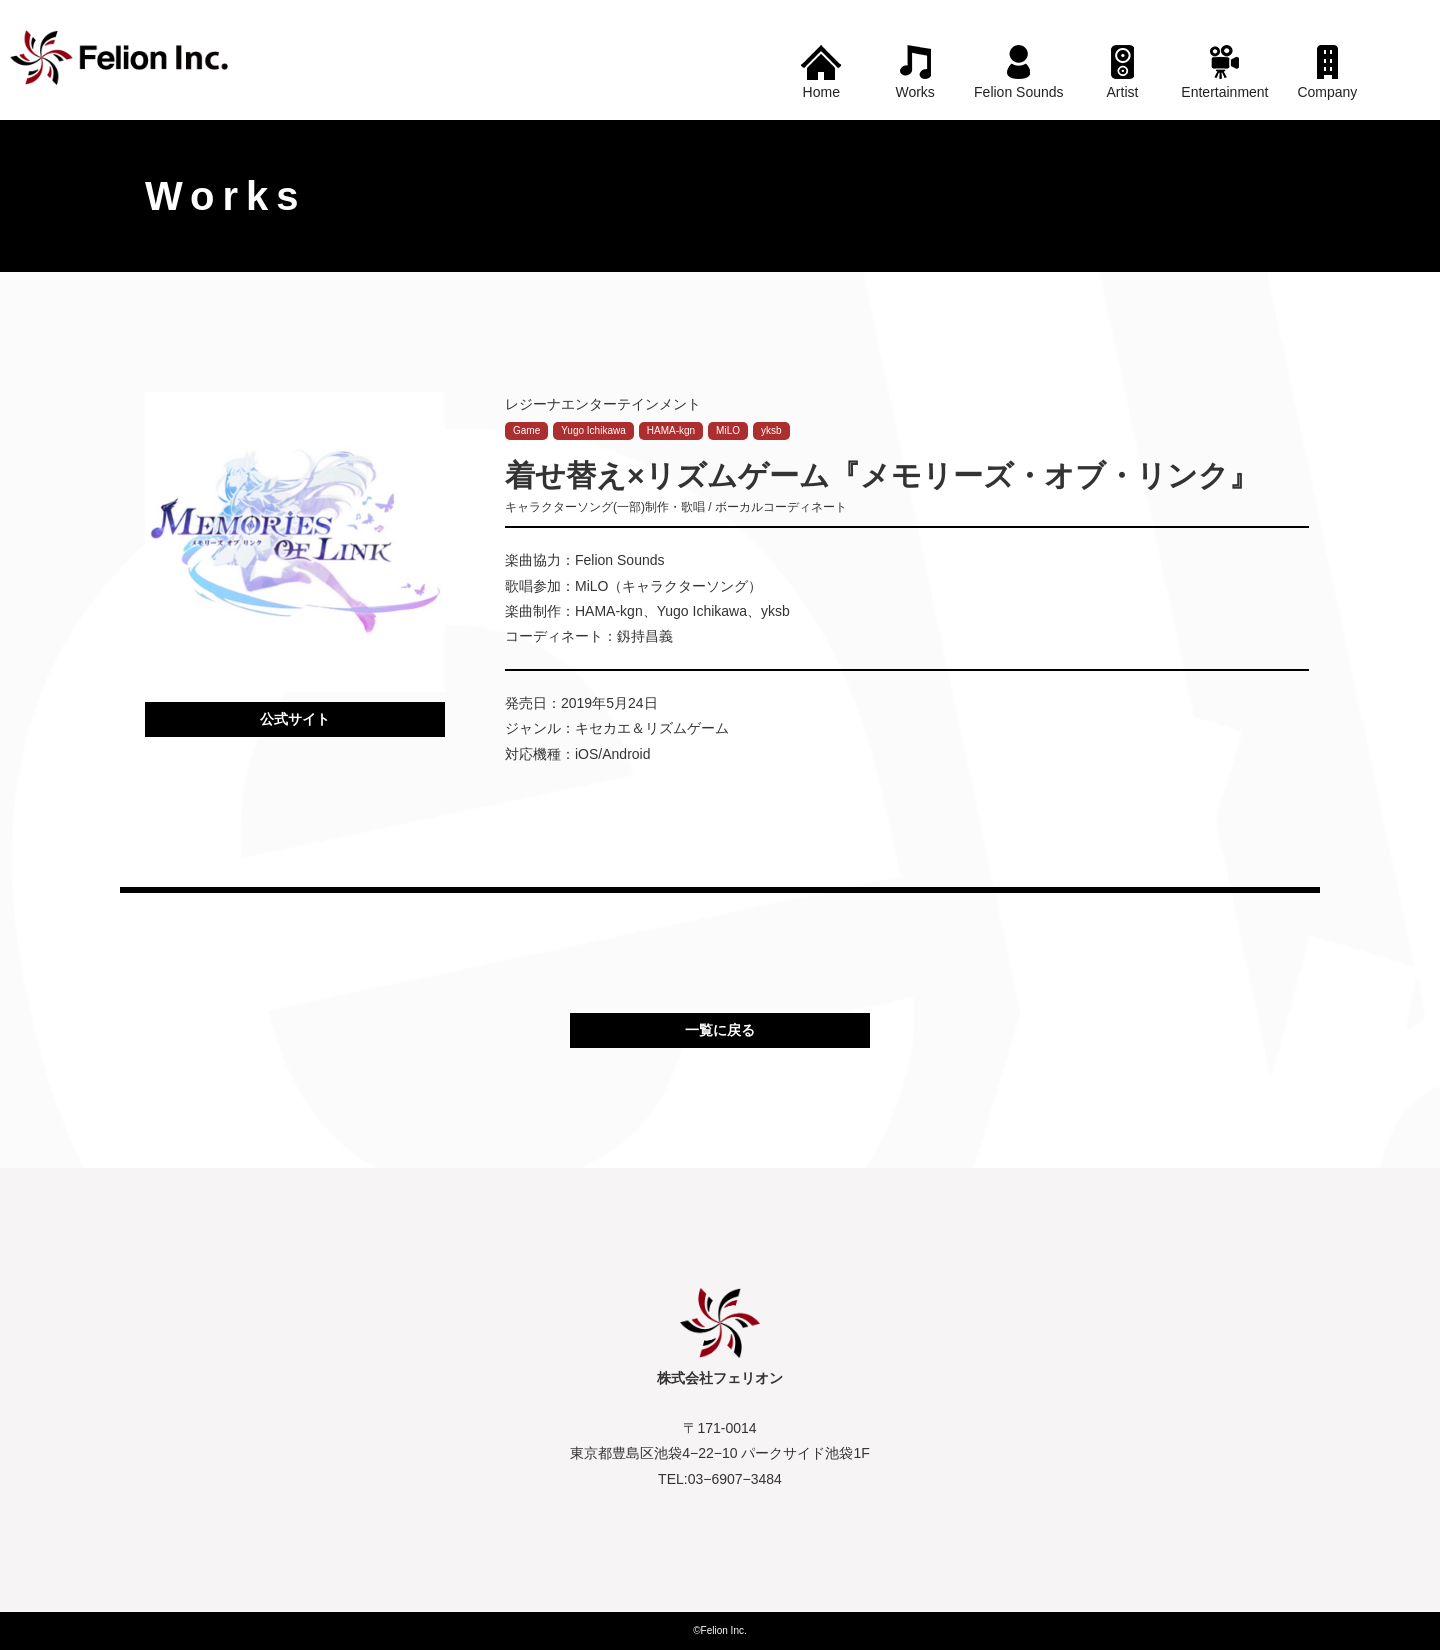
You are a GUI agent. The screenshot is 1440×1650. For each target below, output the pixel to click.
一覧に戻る (720, 1030)
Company (1327, 92)
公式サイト (295, 719)
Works (914, 92)
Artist (1123, 92)
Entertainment (1224, 92)
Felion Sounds (1019, 92)
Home (821, 92)
